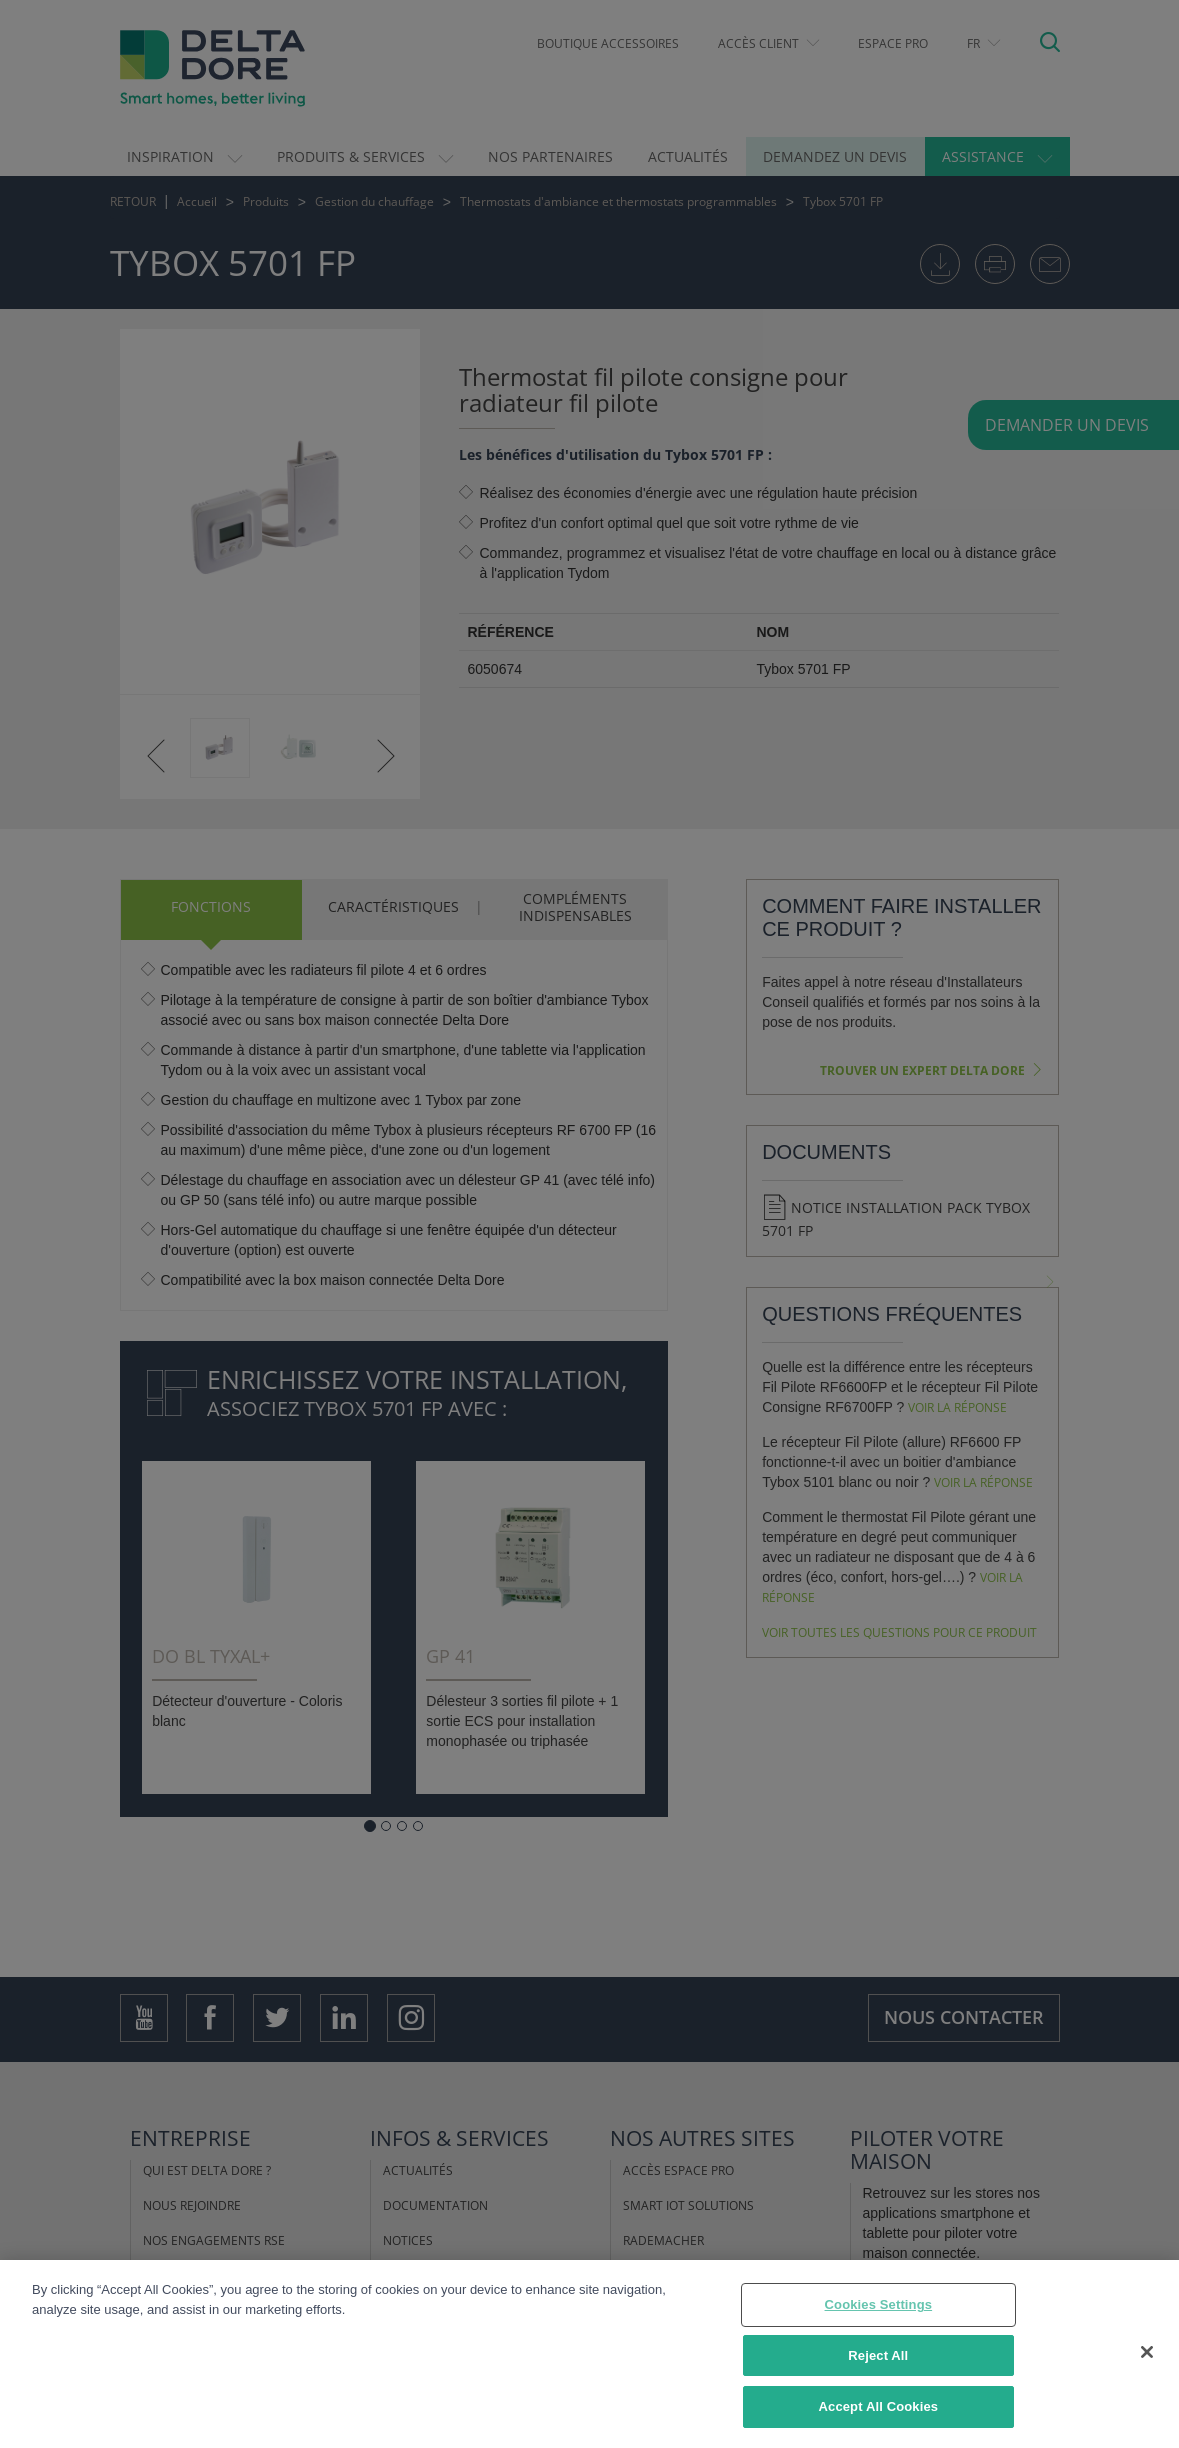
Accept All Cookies (879, 2406)
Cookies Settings (879, 2304)
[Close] (1147, 2352)
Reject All (878, 2355)
